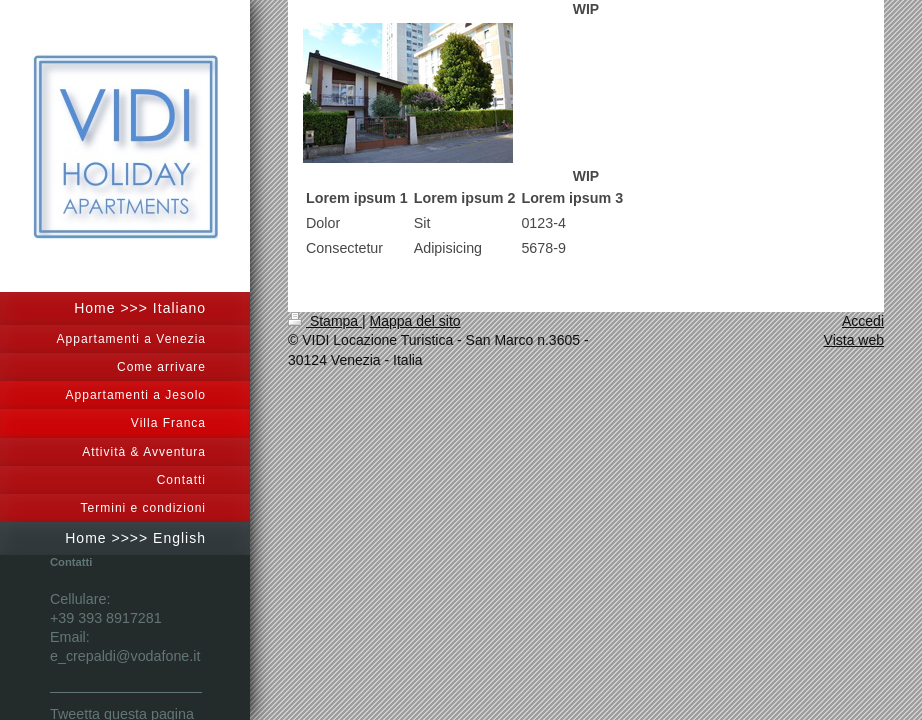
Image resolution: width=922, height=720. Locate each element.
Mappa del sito (415, 321)
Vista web (854, 340)
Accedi (863, 321)
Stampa (325, 321)
